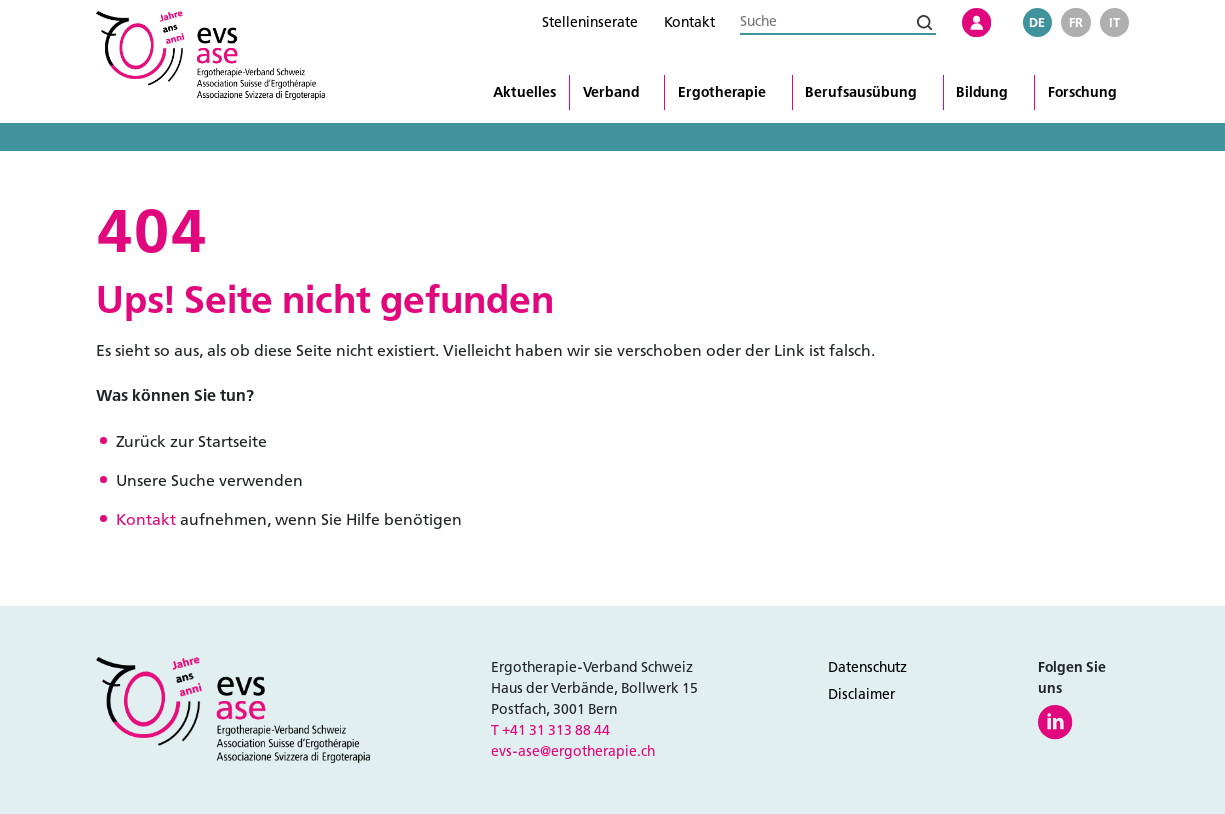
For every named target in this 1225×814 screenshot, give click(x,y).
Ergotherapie (722, 92)
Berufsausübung (861, 92)
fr (1076, 22)
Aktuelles (524, 92)
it (1114, 22)
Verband (611, 92)
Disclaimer (861, 694)
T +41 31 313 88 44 (550, 730)
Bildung (982, 92)
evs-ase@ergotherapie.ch (573, 751)
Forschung (1082, 92)
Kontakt (689, 22)
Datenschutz (867, 667)
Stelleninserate (590, 22)
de (1037, 22)
